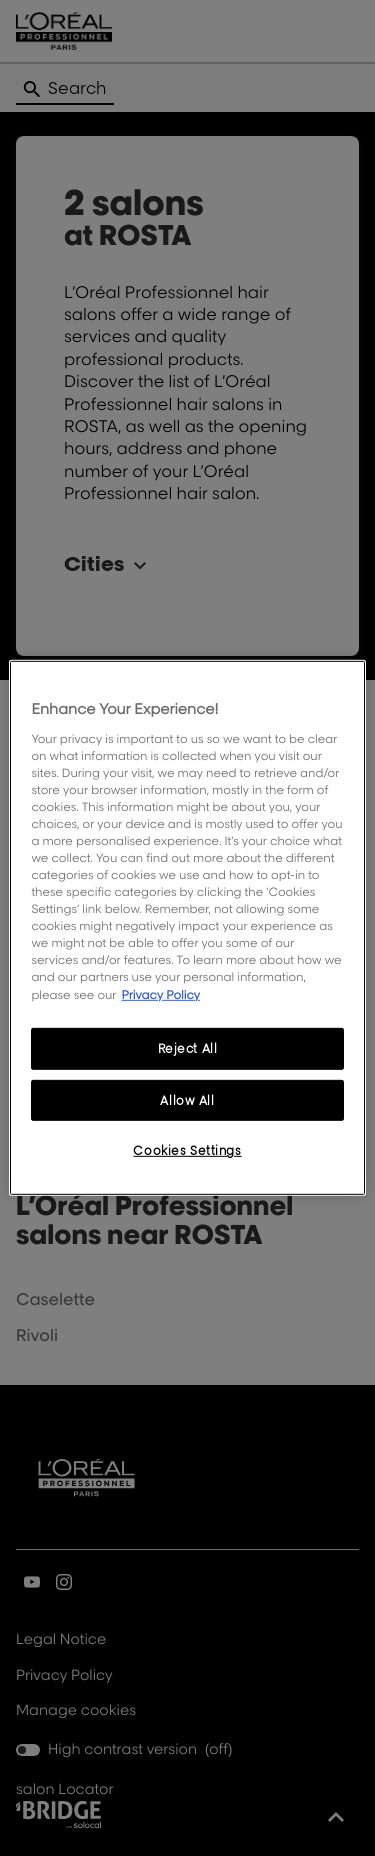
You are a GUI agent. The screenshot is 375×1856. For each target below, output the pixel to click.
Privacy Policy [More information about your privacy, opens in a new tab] (160, 993)
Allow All (187, 1099)
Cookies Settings (187, 1150)
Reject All (188, 1047)
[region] (187, 928)
